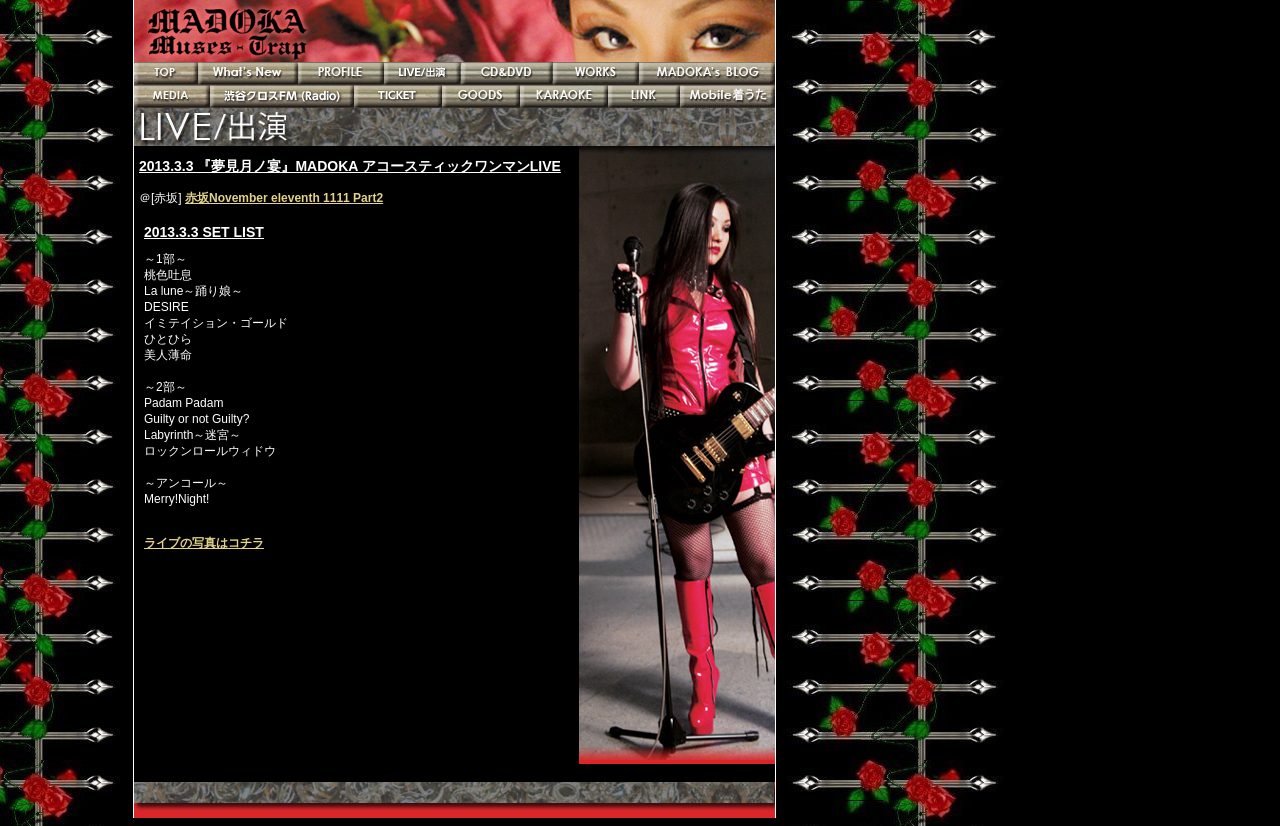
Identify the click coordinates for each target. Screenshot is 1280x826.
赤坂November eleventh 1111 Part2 (284, 198)
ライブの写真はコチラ (204, 543)
